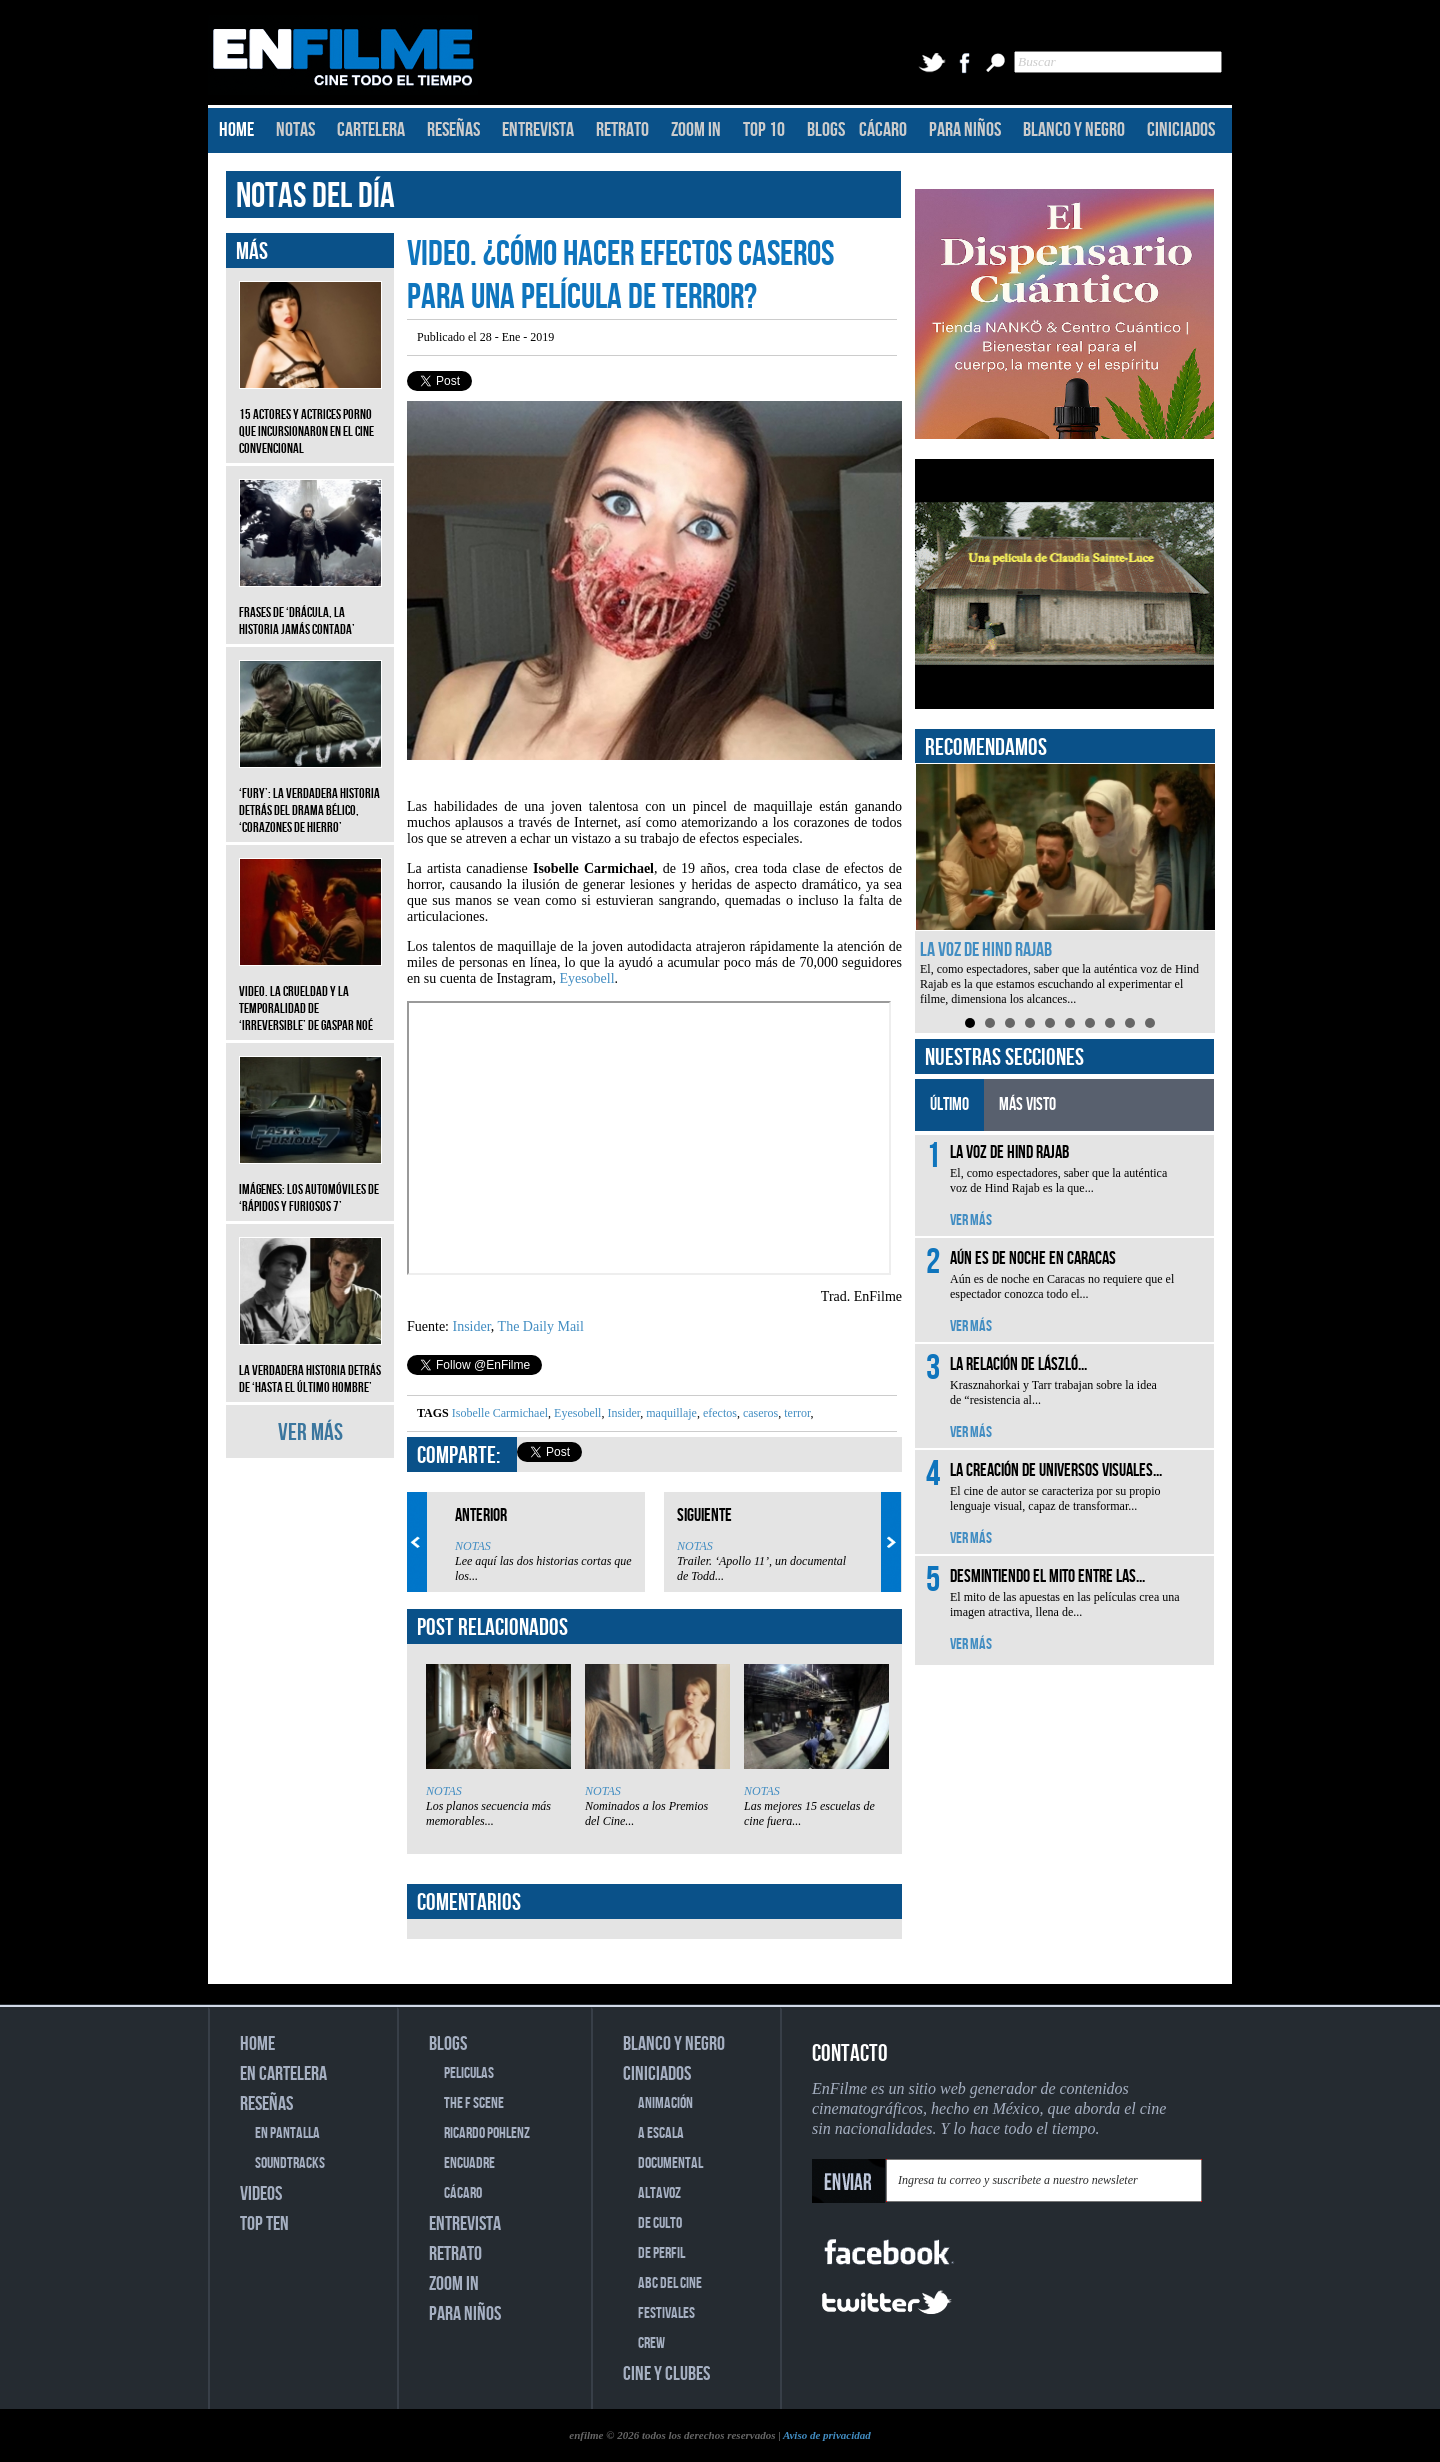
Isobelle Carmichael (500, 1413)
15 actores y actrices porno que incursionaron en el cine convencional (310, 416)
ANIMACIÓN (665, 2103)
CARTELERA (371, 130)
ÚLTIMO (949, 1104)
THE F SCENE (474, 2103)
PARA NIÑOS (965, 130)
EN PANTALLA (287, 2133)
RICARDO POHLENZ (487, 2133)
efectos (718, 1413)
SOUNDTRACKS (290, 2163)
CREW (651, 2343)
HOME (236, 130)
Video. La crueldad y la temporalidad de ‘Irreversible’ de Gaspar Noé (310, 993)
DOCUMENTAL (670, 2163)
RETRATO (622, 130)
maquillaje (670, 1413)
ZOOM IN (696, 130)
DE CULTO (660, 2223)
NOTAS (295, 130)
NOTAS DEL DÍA (315, 196)
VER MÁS (310, 1432)
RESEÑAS (453, 130)
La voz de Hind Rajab (986, 950)
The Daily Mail (541, 1326)
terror (795, 1413)
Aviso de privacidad (827, 2435)
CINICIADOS (1181, 130)
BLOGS (826, 130)
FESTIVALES (666, 2313)
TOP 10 (764, 130)
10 (1150, 1023)
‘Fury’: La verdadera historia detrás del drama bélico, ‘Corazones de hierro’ (310, 795)
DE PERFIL (661, 2253)
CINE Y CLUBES (666, 2374)
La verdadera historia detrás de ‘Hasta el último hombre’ (310, 1364)
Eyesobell (586, 978)
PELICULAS (469, 2073)
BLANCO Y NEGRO (1074, 130)
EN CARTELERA (283, 2074)
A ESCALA (661, 2133)
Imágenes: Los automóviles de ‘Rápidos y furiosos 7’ (310, 1183)
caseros (759, 1413)
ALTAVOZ (659, 2193)
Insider (472, 1326)
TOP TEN (264, 2224)
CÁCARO (883, 130)
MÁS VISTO (1027, 1104)
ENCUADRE (469, 2163)
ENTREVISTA (538, 130)
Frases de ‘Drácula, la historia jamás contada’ (310, 606)
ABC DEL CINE (670, 2283)
